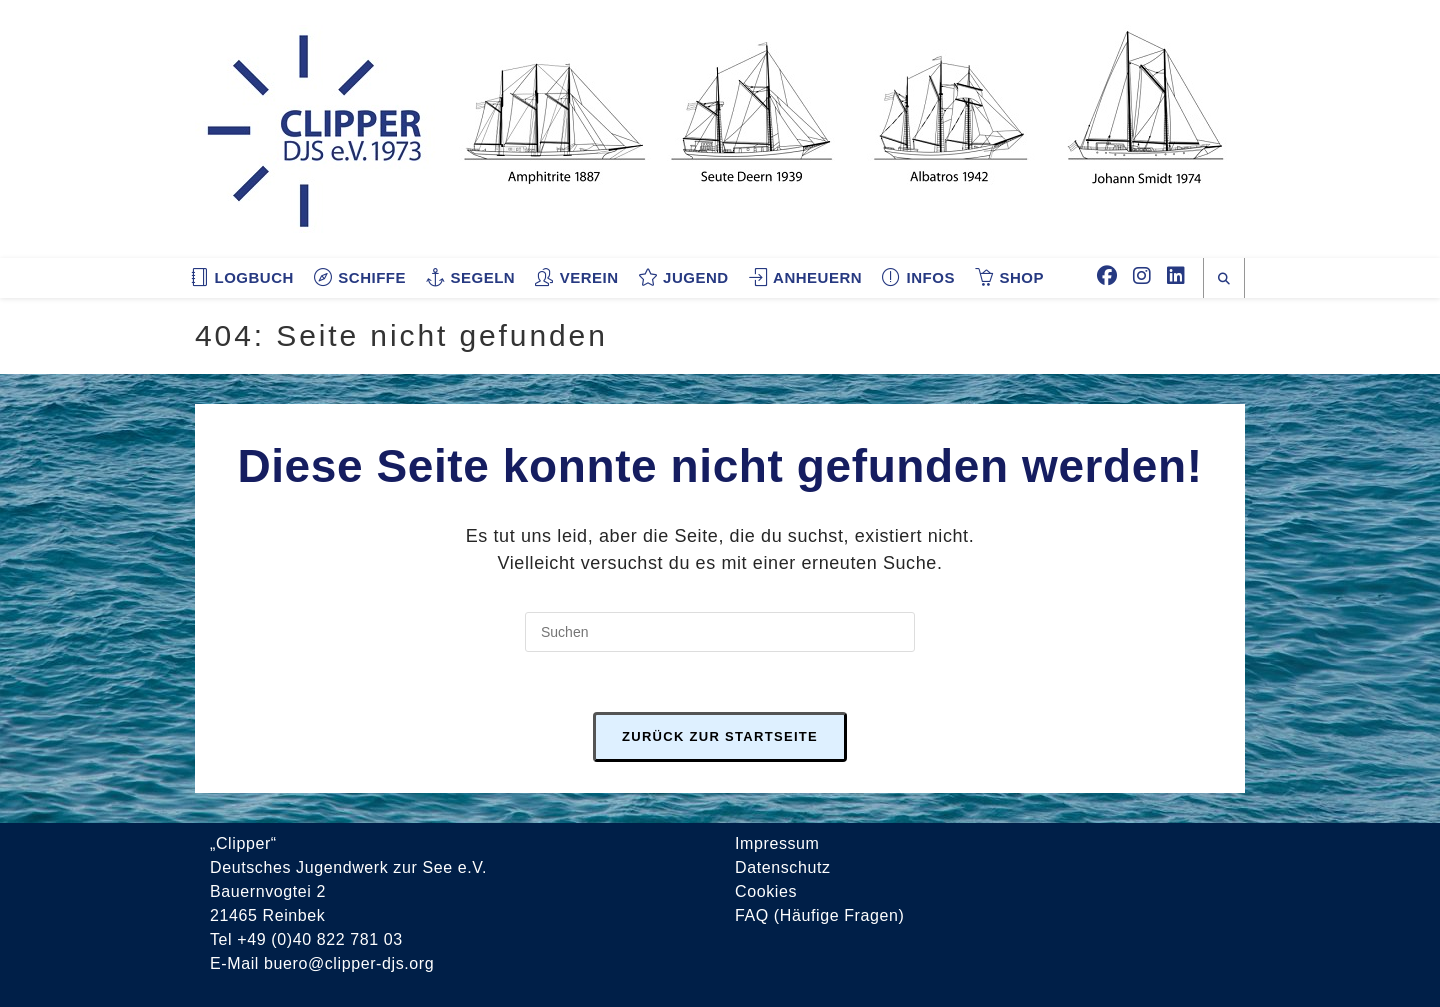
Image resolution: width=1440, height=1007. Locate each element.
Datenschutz (783, 867)
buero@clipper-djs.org (349, 963)
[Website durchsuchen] (1224, 279)
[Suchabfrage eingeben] (720, 632)
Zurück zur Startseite (720, 736)
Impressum (777, 843)
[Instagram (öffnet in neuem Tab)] (1142, 276)
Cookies (766, 891)
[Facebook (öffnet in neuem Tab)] (1107, 276)
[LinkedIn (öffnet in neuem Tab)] (1176, 276)
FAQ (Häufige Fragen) (819, 915)
